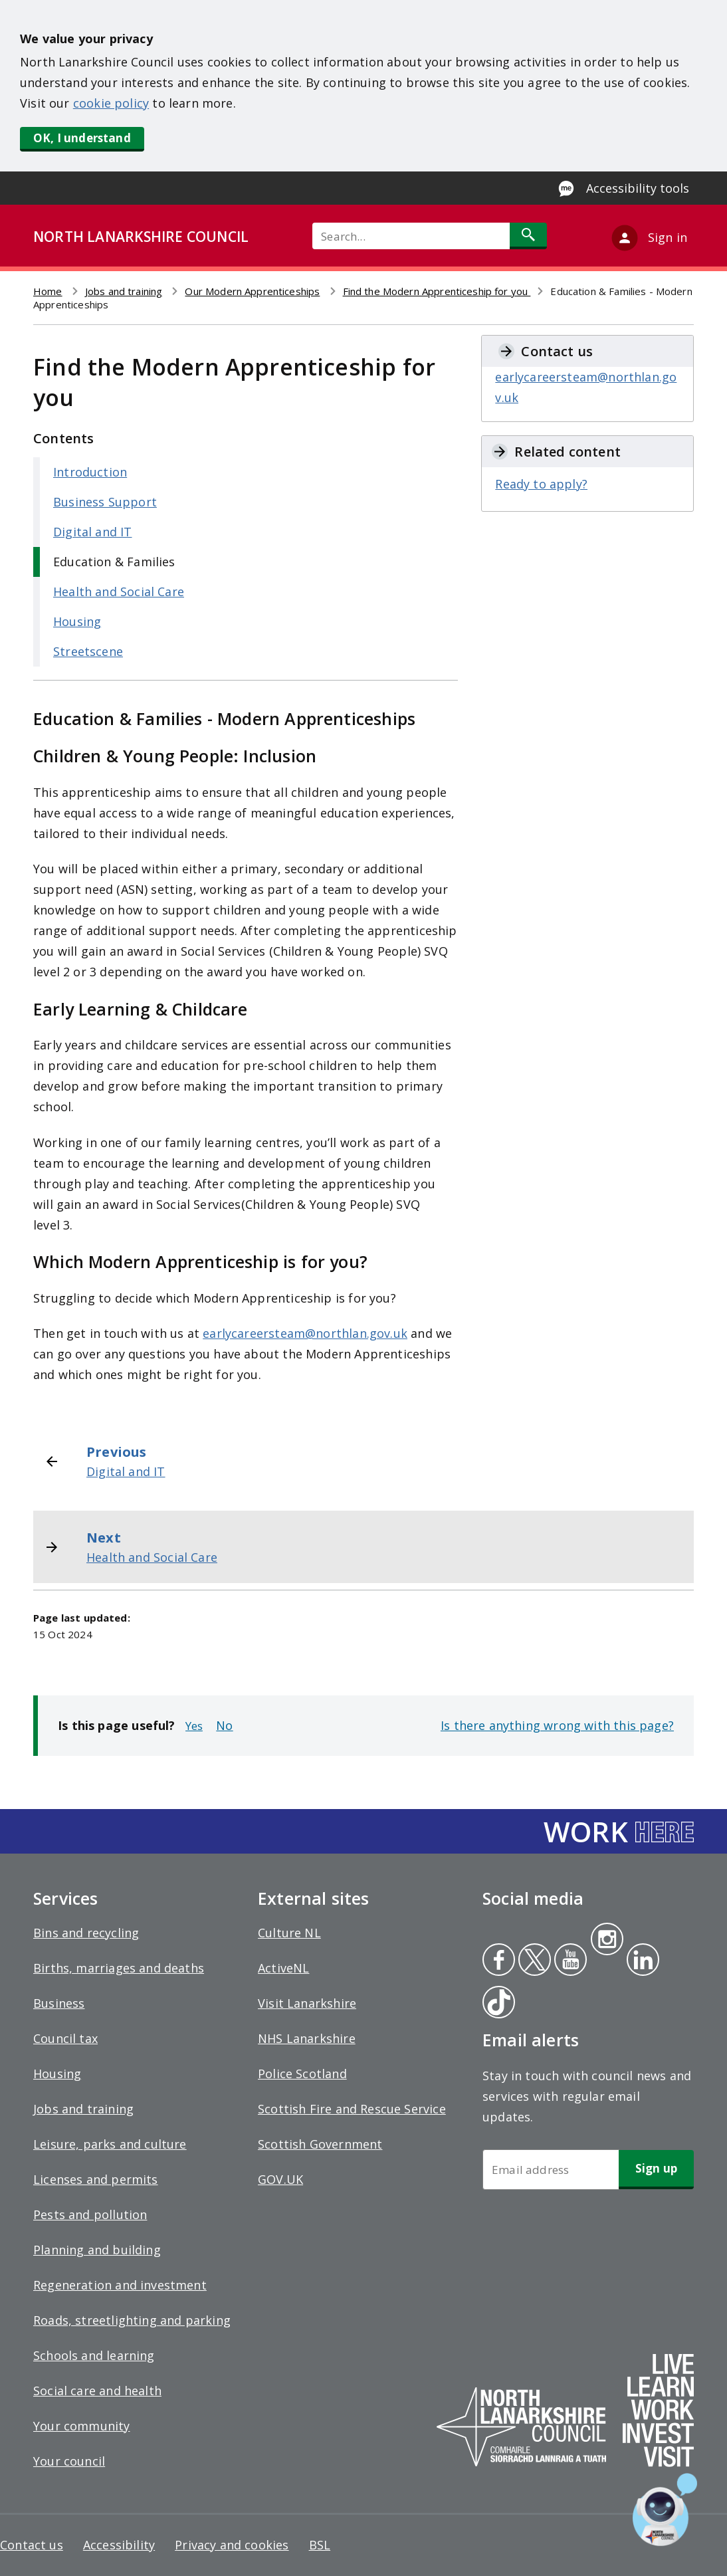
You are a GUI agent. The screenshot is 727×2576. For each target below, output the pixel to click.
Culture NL (289, 1933)
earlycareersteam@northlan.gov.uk (305, 1333)
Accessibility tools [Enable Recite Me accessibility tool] (637, 188)
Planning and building (97, 2250)
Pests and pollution (90, 2214)
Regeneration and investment (120, 2285)
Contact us (31, 2545)
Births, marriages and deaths (118, 1968)
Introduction (90, 472)
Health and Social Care (118, 591)
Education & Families (114, 562)
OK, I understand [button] (82, 138)
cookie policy (111, 103)
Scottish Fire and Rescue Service (352, 2109)
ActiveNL (283, 1968)
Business (58, 2003)
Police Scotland (302, 2074)
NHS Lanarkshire (307, 2038)
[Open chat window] (665, 2509)
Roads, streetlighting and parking (132, 2320)
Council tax (65, 2038)
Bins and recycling (86, 1933)
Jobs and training (124, 291)
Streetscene (88, 651)
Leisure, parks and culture (110, 2144)
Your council (69, 2461)
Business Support (105, 502)
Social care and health (97, 2391)
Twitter (533, 1961)
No (224, 1725)
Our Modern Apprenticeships (252, 291)
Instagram (606, 1940)
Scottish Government (320, 2144)
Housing (77, 621)
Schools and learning (94, 2355)
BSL (320, 2545)
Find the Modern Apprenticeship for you (437, 291)
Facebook (499, 1961)
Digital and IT (92, 532)
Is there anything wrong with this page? (557, 1725)
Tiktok (496, 2003)
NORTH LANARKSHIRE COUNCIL (141, 236)
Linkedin (640, 1961)
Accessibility (119, 2545)
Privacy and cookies (231, 2545)
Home (47, 291)
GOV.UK (280, 2179)
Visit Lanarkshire (307, 2003)
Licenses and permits (95, 2179)
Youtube (569, 1961)
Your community (81, 2426)
